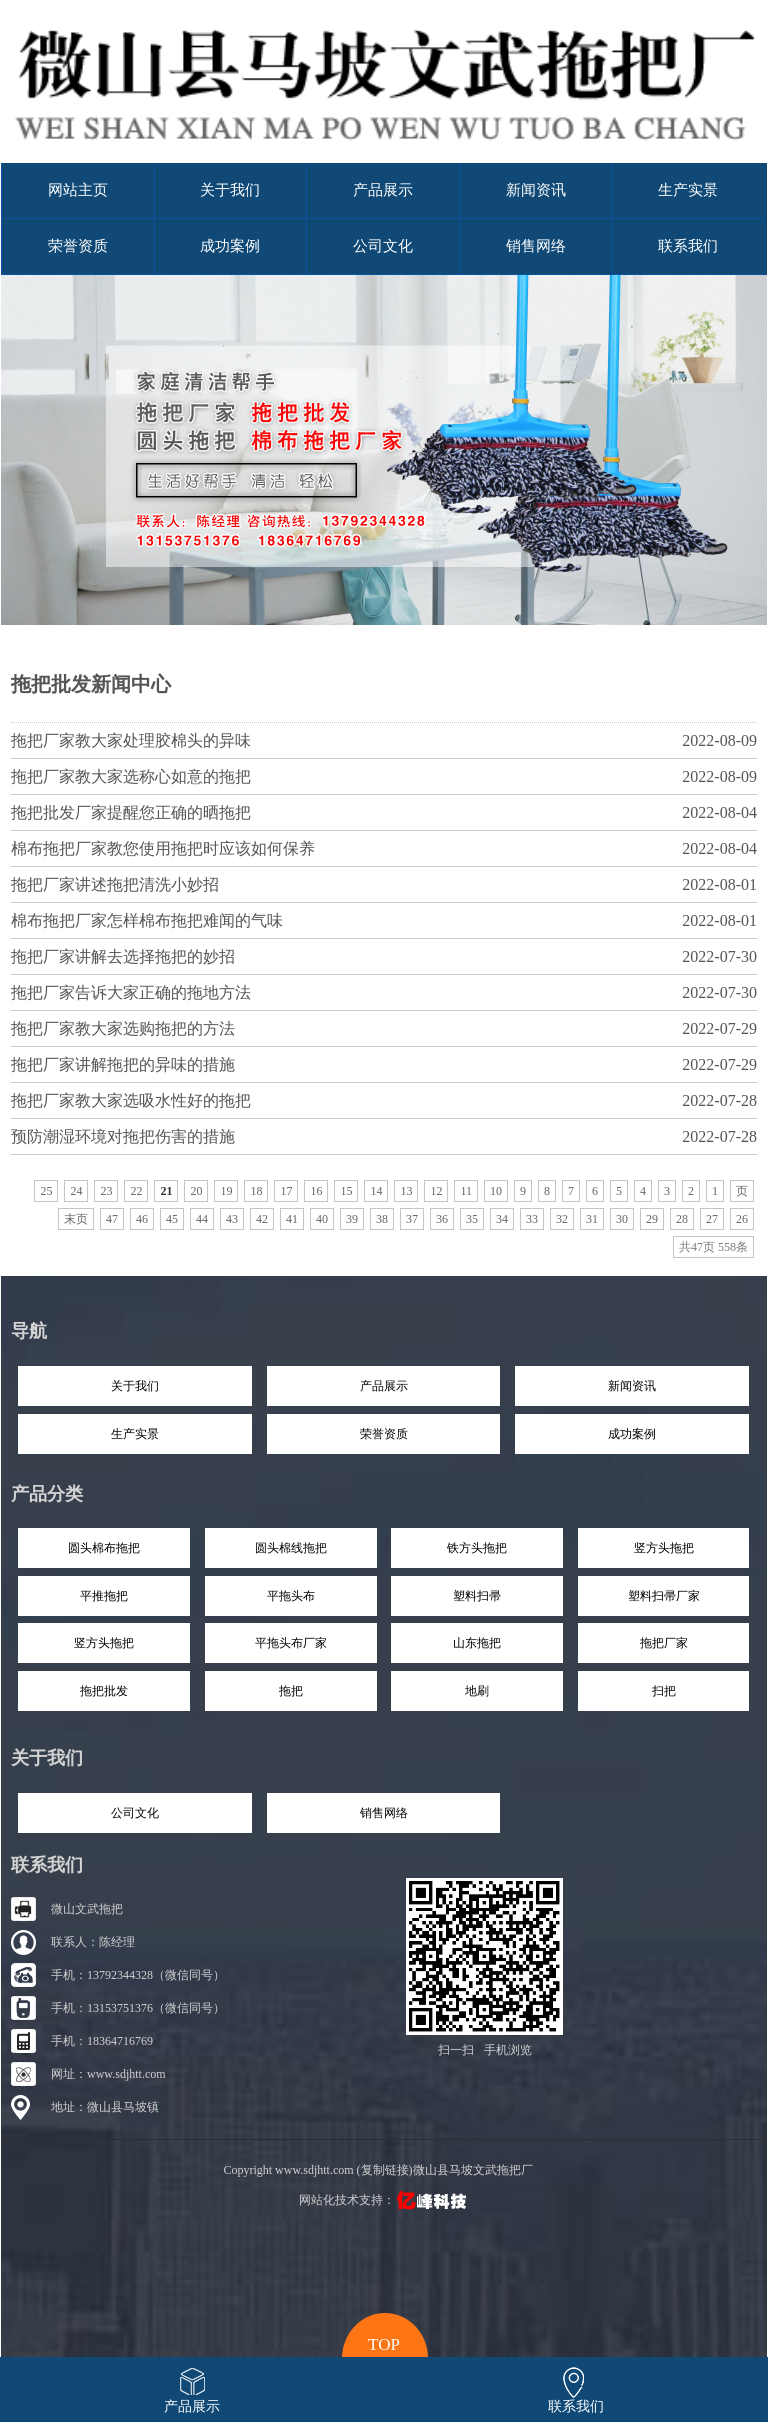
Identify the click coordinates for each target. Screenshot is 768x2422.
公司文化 (383, 246)
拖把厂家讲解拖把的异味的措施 (384, 1064)
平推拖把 (104, 1596)
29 (652, 1219)
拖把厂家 (664, 1643)
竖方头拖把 (664, 1548)
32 (562, 1219)
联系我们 (688, 246)
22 (136, 1191)
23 (106, 1191)
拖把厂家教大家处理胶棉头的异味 (384, 740)
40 (322, 1219)
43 (232, 1219)
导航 (29, 1331)
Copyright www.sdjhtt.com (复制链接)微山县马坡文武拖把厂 (377, 2170)
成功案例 (230, 246)
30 (622, 1219)
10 (496, 1191)
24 (76, 1191)
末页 (76, 1219)
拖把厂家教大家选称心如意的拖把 (384, 776)
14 (376, 1191)
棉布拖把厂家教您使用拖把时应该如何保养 (384, 848)
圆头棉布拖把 (104, 1548)
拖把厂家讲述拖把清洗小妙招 (384, 884)
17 (286, 1191)
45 (172, 1219)
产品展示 (383, 190)
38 (382, 1219)
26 (742, 1219)
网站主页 (78, 190)
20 (196, 1191)
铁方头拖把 (477, 1548)
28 (682, 1219)
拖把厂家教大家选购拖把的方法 (384, 1028)
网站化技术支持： (384, 2200)
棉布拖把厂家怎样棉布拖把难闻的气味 (384, 920)
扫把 (664, 1691)
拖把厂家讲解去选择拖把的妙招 (384, 956)
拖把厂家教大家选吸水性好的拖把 (384, 1100)
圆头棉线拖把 (291, 1548)
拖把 (291, 1691)
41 (292, 1219)
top (384, 2342)
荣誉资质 (78, 246)
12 (436, 1191)
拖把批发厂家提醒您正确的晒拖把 (384, 812)
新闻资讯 (536, 190)
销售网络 (536, 246)
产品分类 (47, 1494)
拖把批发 (104, 1691)
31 (592, 1219)
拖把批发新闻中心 (91, 684)
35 (472, 1219)
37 (412, 1219)
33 (532, 1219)
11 (466, 1191)
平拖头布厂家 (291, 1643)
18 (256, 1191)
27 (712, 1219)
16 (316, 1191)
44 (202, 1219)
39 (352, 1219)
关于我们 (230, 190)
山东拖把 (477, 1643)
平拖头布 (291, 1596)
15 (346, 1191)
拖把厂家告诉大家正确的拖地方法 (384, 992)
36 (442, 1219)
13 (406, 1191)
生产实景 (688, 190)
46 (142, 1219)
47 (112, 1219)
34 (502, 1219)
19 (226, 1191)
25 (46, 1191)
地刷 (477, 1691)
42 (262, 1219)
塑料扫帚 (477, 1596)
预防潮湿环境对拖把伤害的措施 (384, 1136)
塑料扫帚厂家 (664, 1596)
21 (166, 1191)
